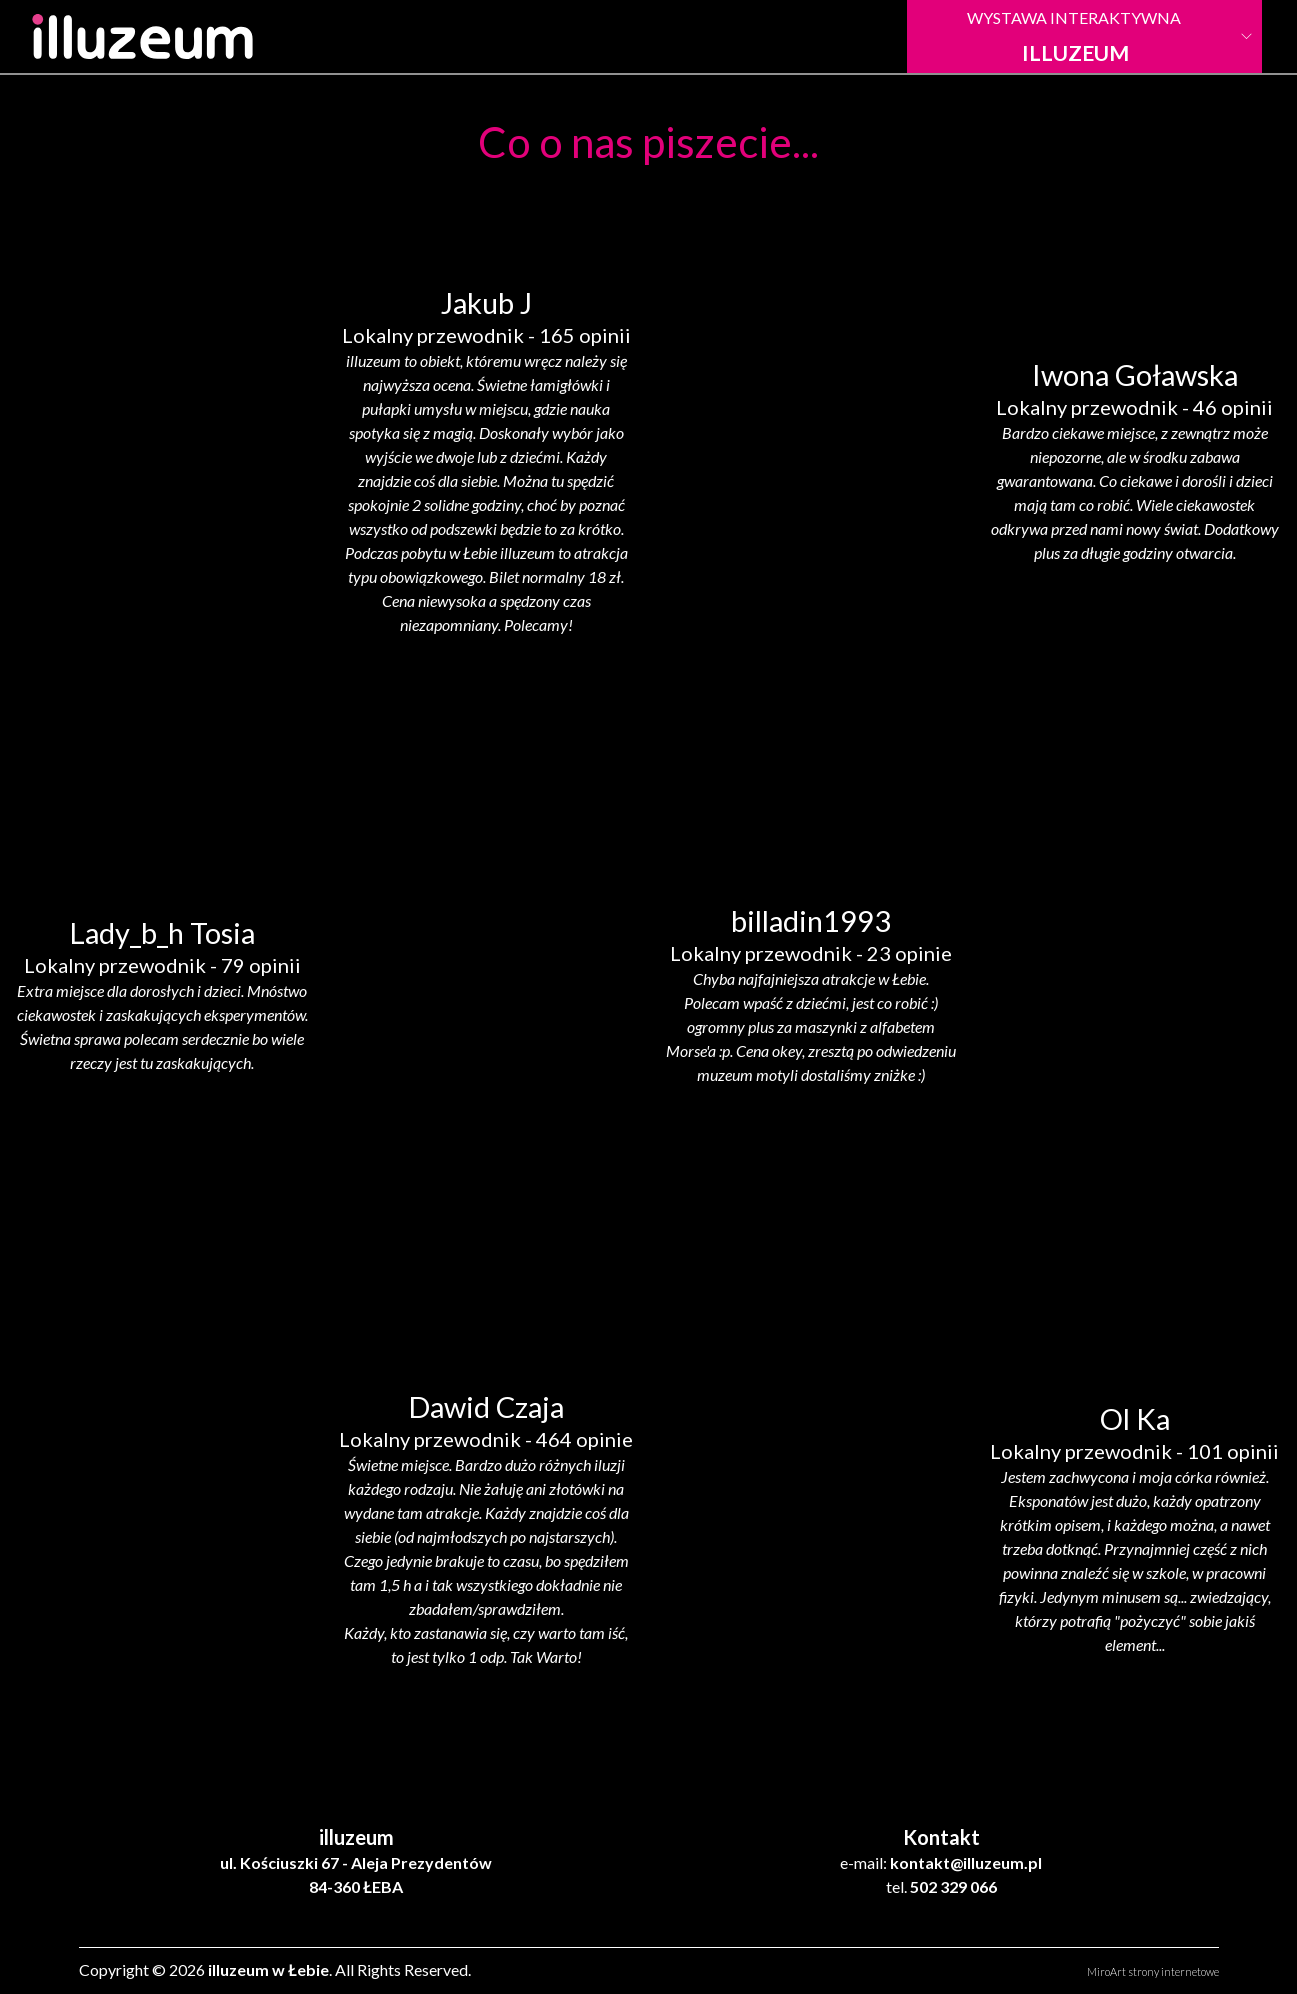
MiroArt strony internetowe (1153, 1971)
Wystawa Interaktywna (1075, 36)
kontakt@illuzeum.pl (966, 1862)
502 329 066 (953, 1886)
